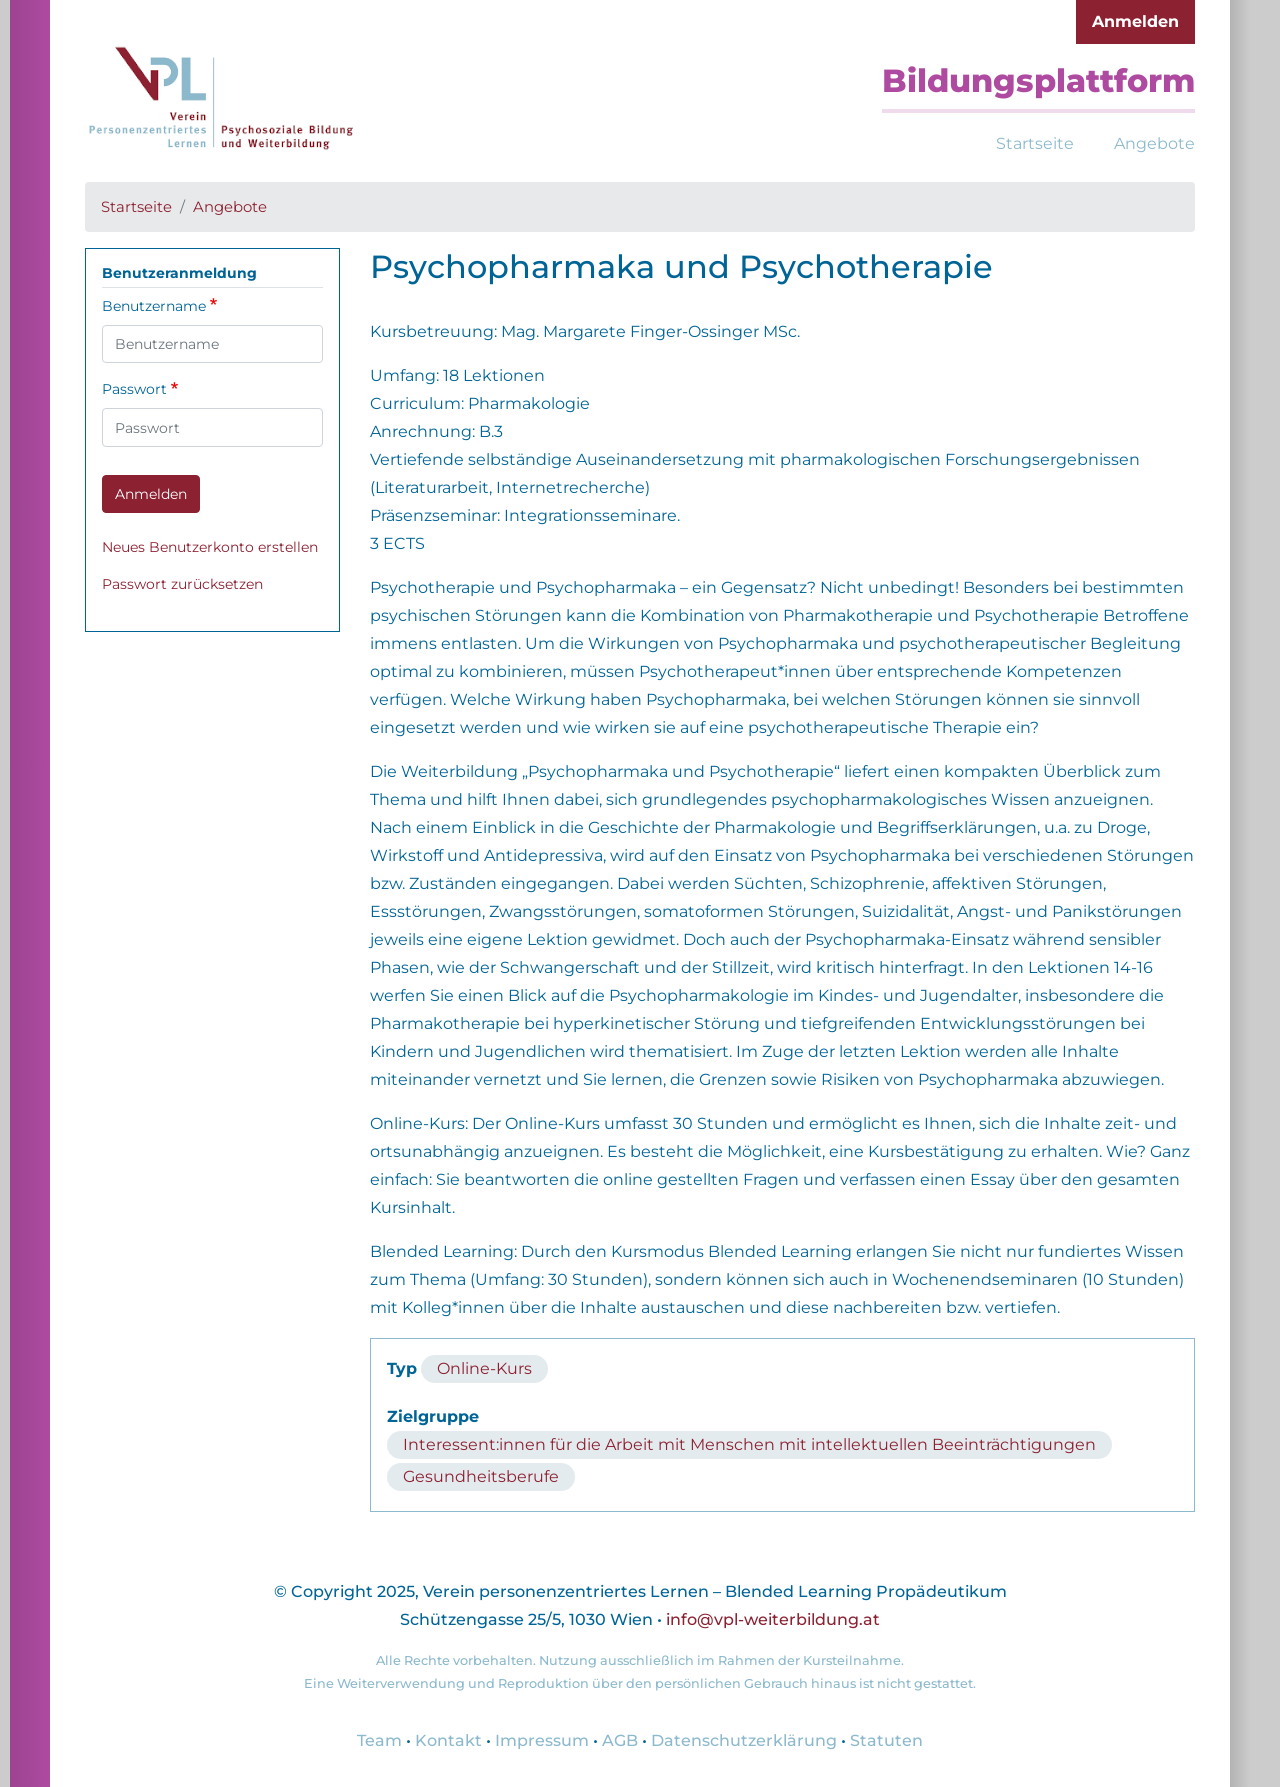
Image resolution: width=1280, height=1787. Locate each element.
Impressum (542, 1740)
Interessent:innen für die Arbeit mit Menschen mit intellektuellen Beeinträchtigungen (749, 1444)
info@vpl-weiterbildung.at (773, 1619)
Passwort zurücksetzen (182, 584)
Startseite (1035, 143)
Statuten (886, 1740)
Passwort (134, 389)
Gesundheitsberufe (481, 1476)
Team (379, 1740)
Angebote (1154, 143)
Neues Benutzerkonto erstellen (210, 547)
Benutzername (154, 306)
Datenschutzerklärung (744, 1740)
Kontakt (448, 1740)
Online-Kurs (484, 1368)
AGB (620, 1740)
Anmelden (1135, 21)
